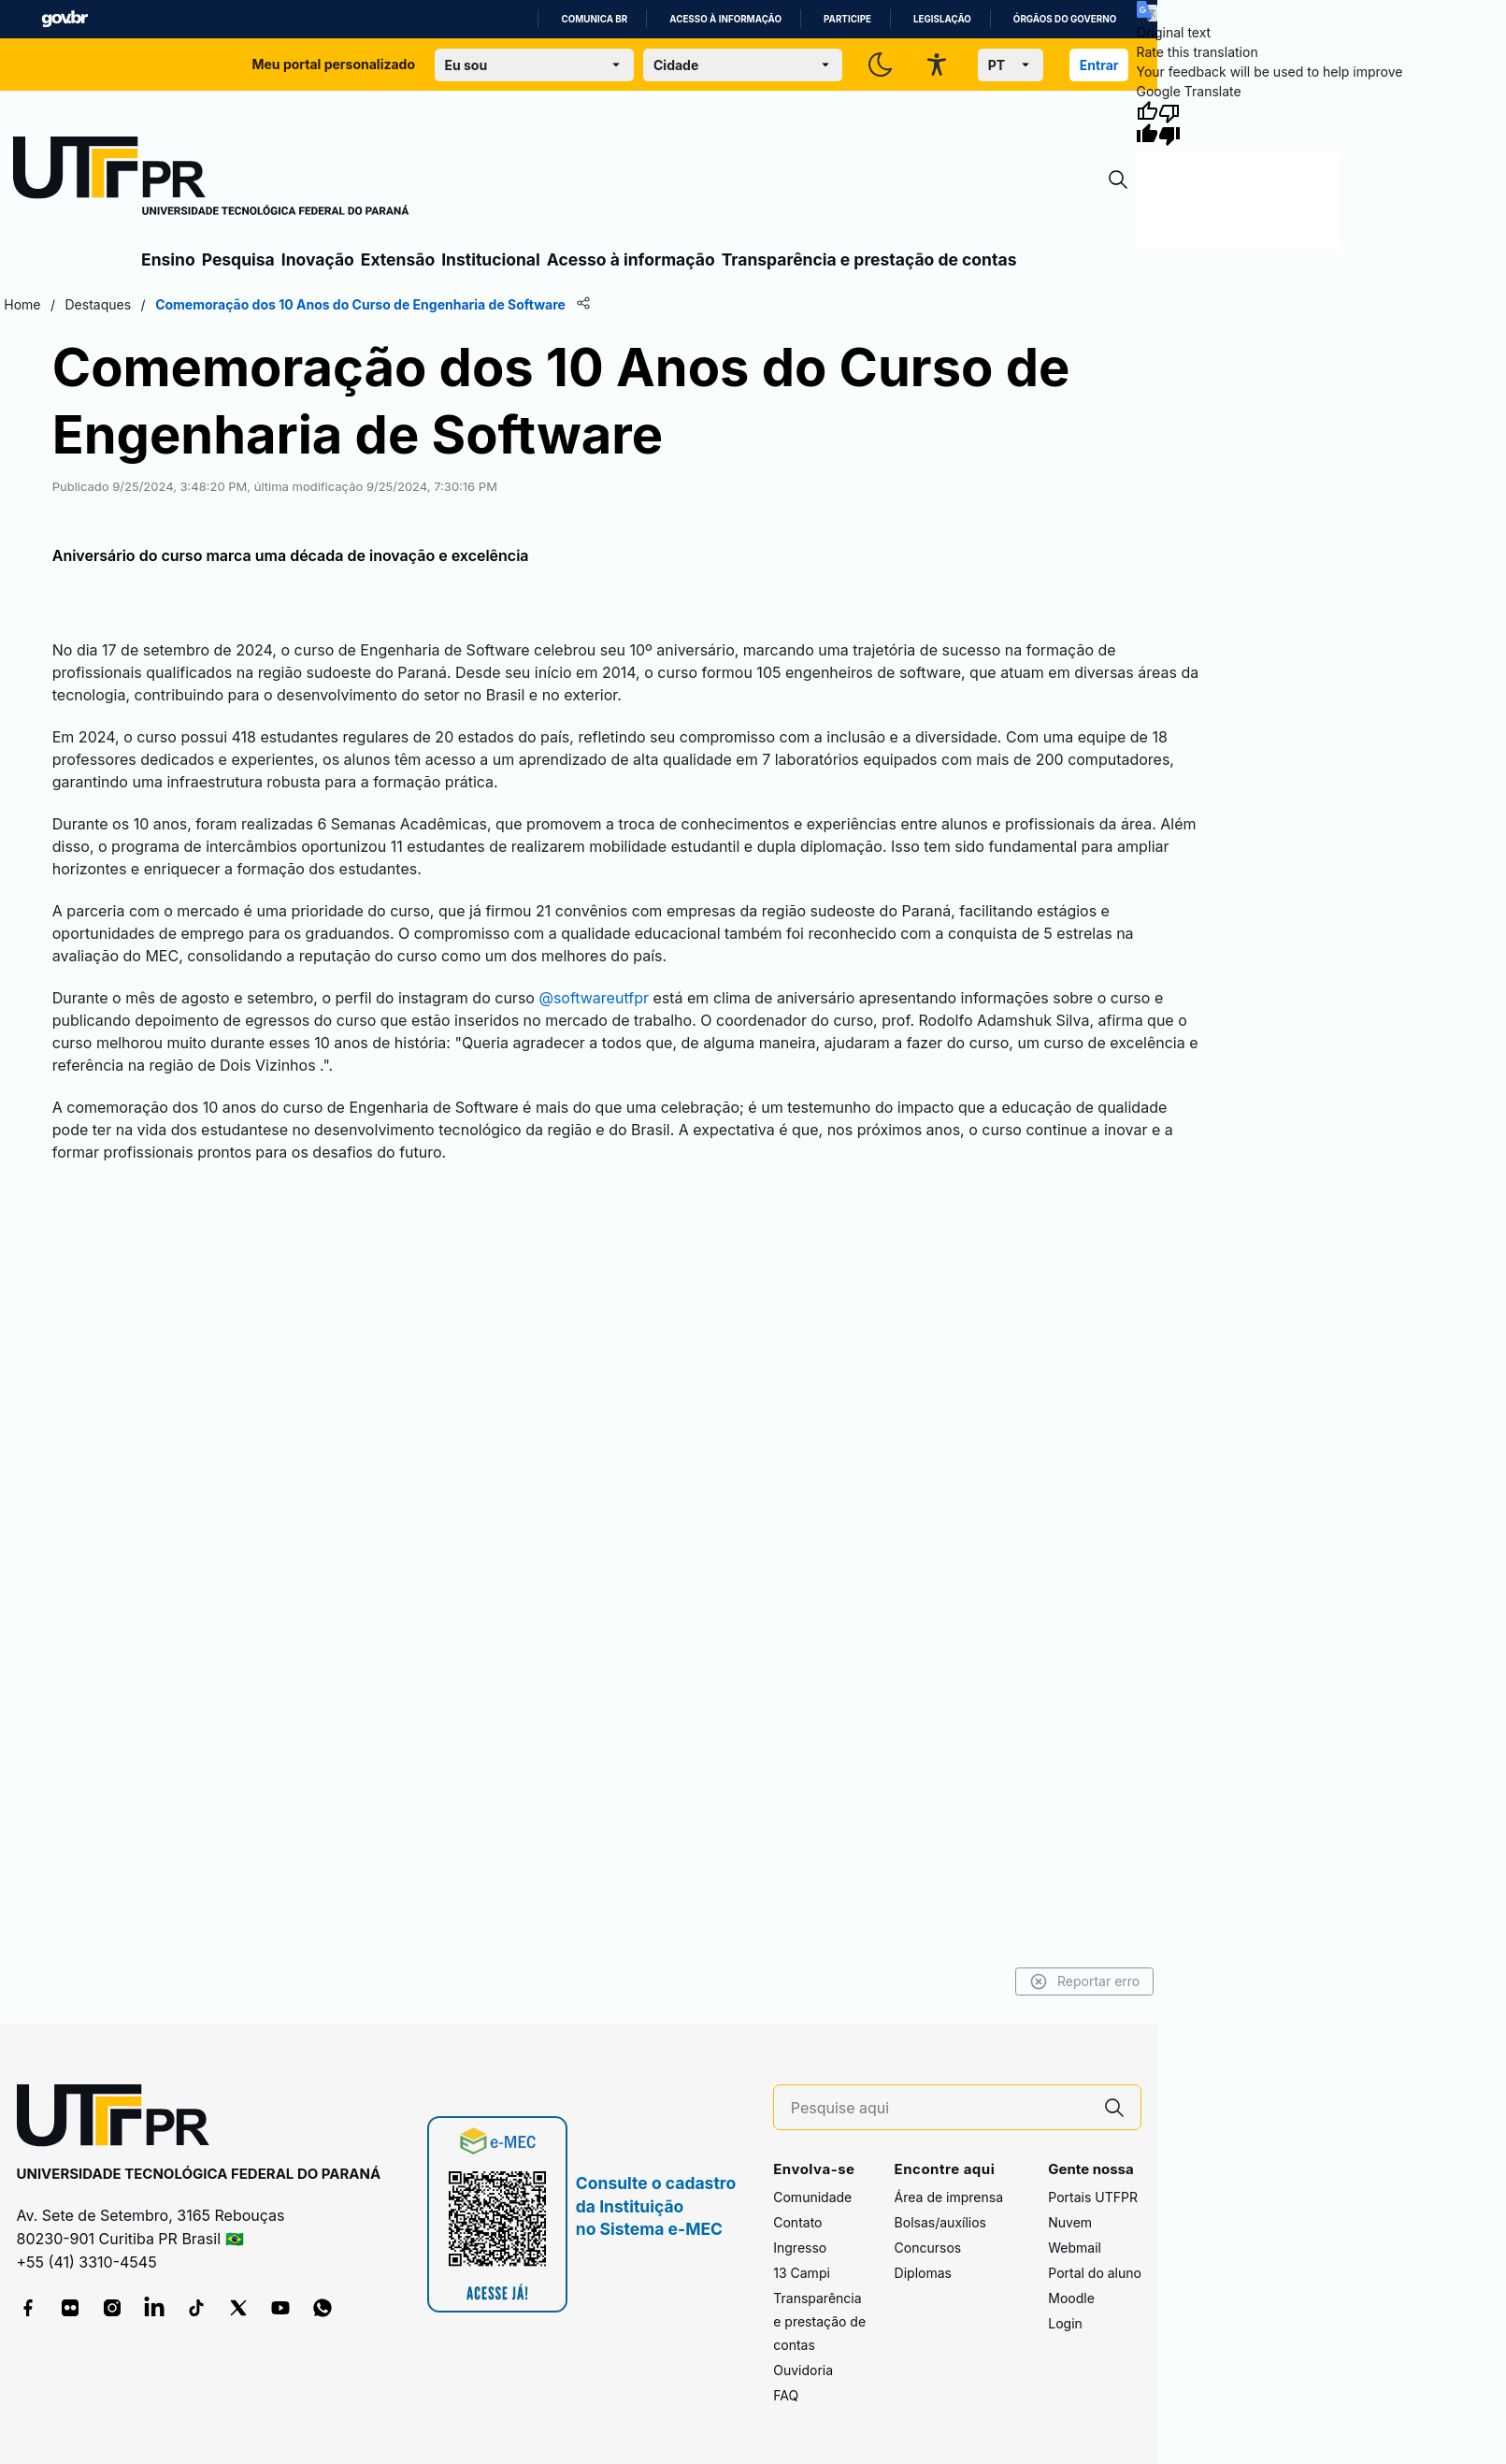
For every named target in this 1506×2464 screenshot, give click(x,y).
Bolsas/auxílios (940, 2222)
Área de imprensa (949, 2197)
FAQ (785, 2395)
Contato (797, 2222)
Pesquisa (238, 259)
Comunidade (812, 2197)
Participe (847, 19)
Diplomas (923, 2273)
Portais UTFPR (1093, 2197)
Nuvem (1070, 2222)
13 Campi (801, 2273)
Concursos (928, 2247)
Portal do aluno (1094, 2273)
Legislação (942, 19)
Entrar (1099, 65)
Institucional (490, 259)
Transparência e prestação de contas (869, 259)
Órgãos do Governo (1064, 19)
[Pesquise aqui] (939, 2108)
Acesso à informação (725, 19)
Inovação (317, 259)
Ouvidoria (803, 2370)
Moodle (1071, 2298)
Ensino (168, 259)
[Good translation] (1147, 123)
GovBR (64, 19)
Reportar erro (1084, 1981)
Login (1065, 2323)
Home (22, 304)
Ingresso (799, 2247)
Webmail (1074, 2247)
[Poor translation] (1169, 123)
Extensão (398, 259)
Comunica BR (594, 19)
